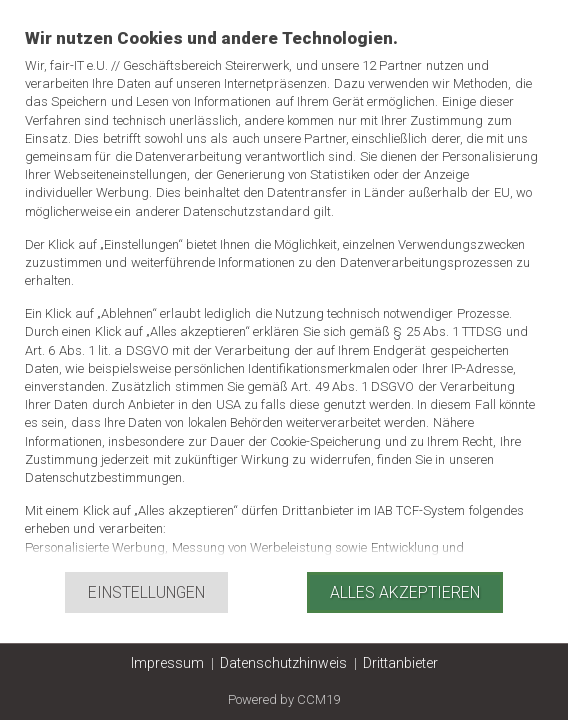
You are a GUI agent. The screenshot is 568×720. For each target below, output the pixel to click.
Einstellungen (146, 592)
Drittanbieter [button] (400, 663)
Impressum (167, 663)
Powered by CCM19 (284, 699)
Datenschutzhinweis (283, 663)
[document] (284, 298)
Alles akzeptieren (405, 592)
